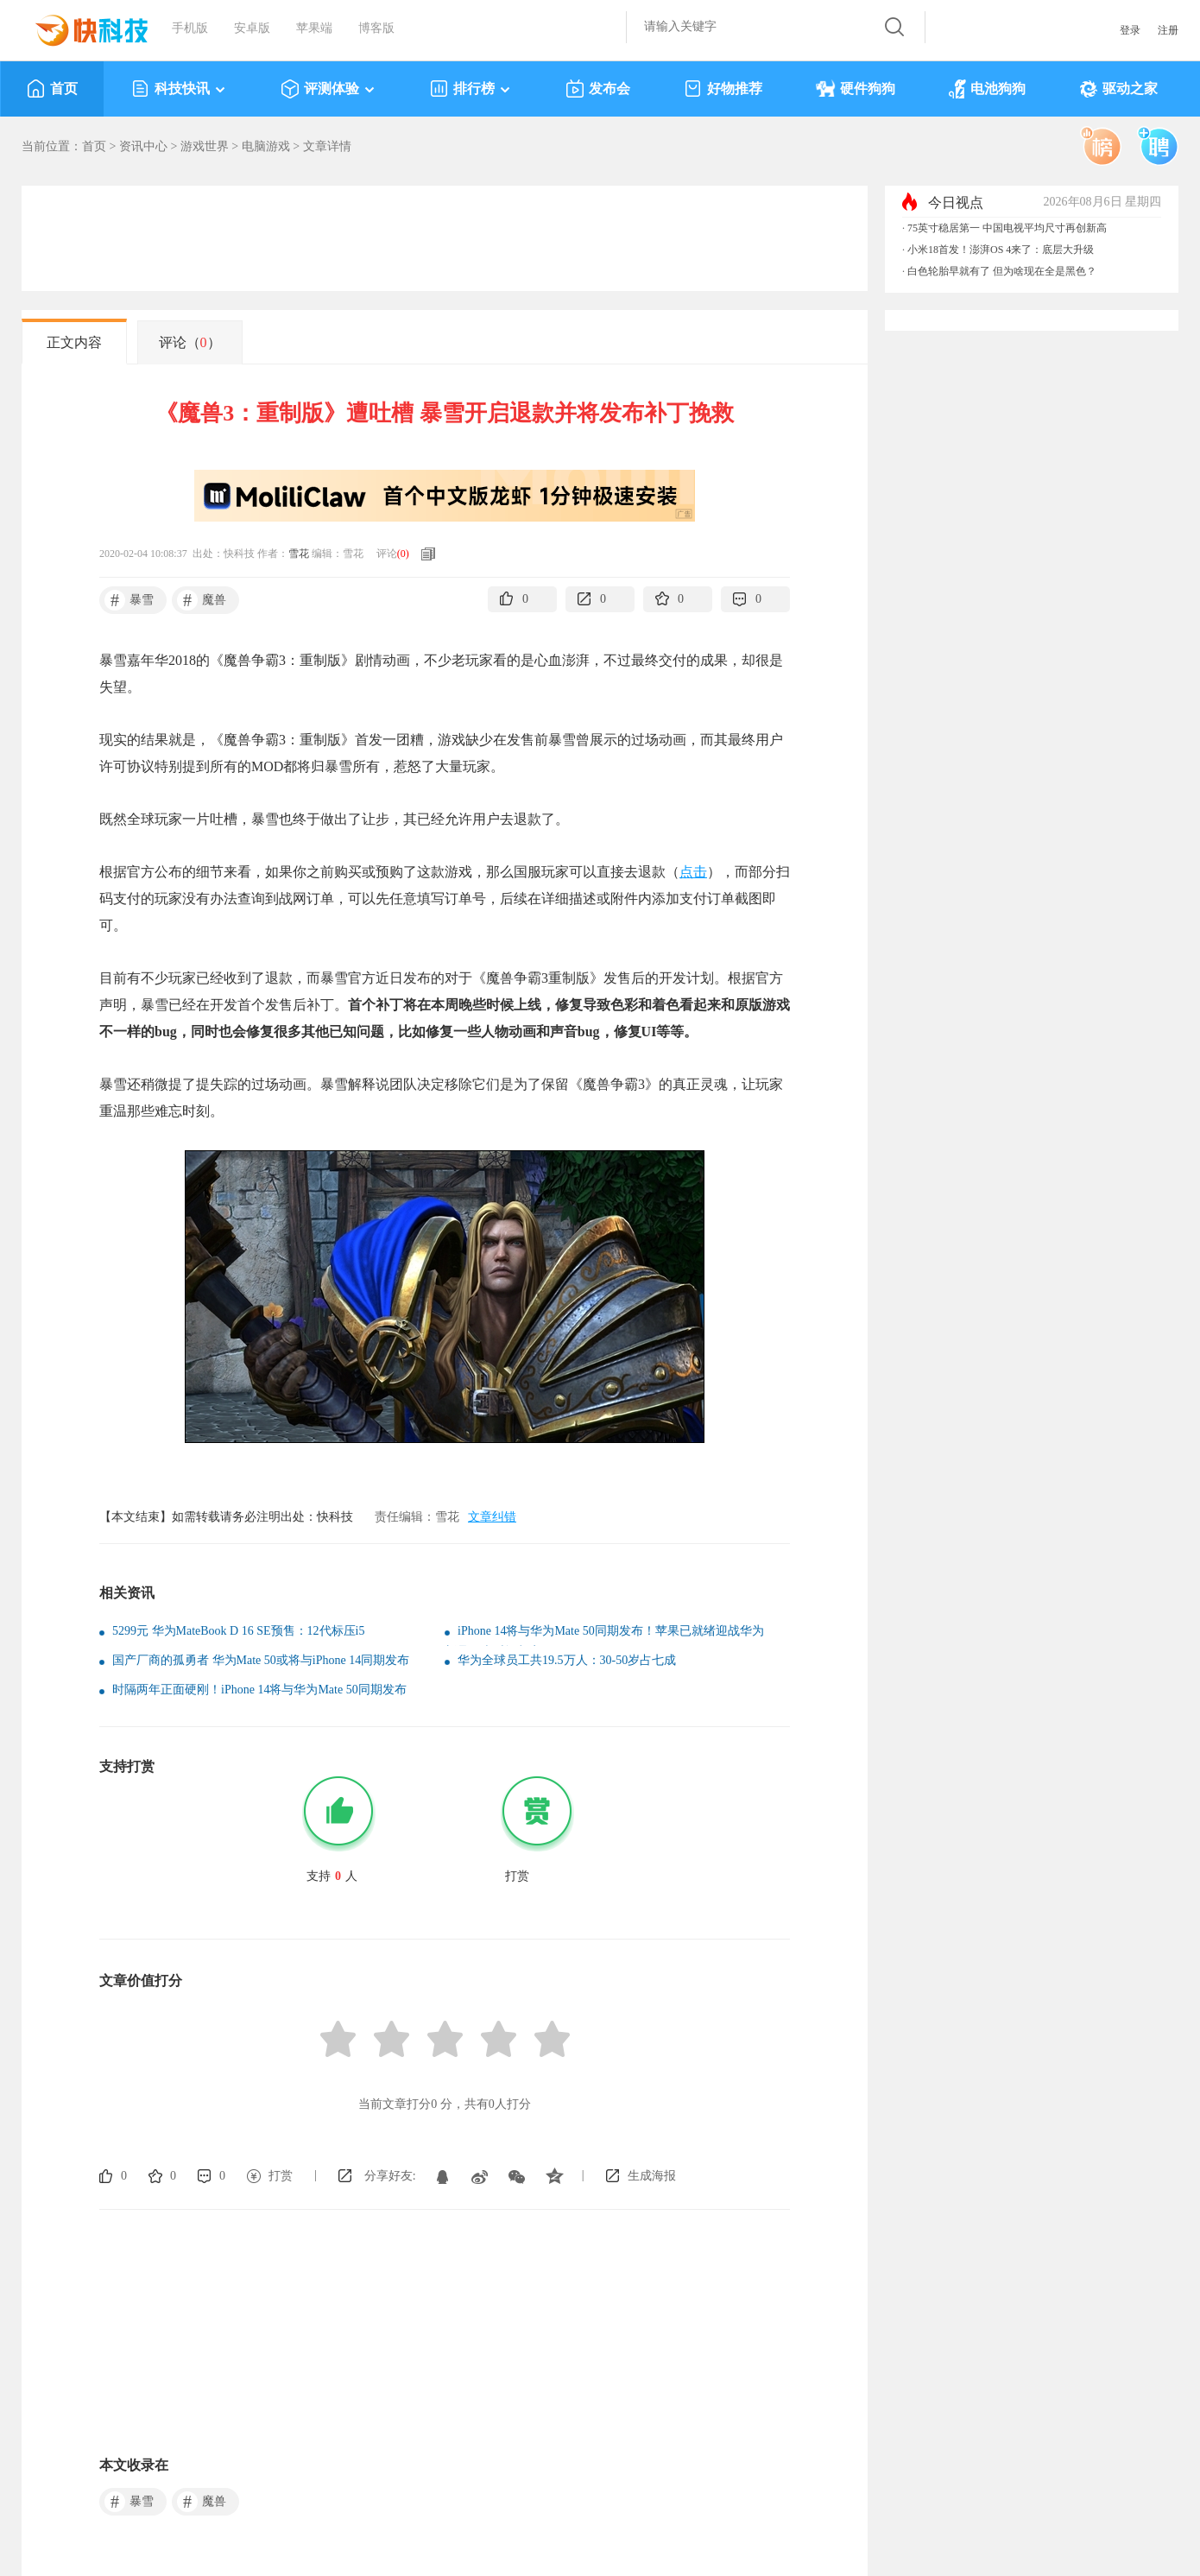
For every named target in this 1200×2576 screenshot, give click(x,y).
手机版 (190, 28)
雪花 (298, 553)
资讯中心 (143, 146)
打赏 (280, 2175)
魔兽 (201, 600)
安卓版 (252, 28)
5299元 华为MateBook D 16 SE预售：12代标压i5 (238, 1630)
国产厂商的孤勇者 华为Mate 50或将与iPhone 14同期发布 (260, 1660)
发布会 (597, 88)
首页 (52, 88)
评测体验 (328, 88)
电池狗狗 (987, 88)
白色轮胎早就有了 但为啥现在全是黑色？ (1001, 271)
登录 (1130, 30)
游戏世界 (204, 146)
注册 (1168, 30)
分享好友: (390, 2175)
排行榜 (471, 88)
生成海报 (652, 2175)
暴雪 (129, 600)
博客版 (376, 28)
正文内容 (74, 342)
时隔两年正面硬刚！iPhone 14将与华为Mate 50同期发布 (259, 1689)
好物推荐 (723, 88)
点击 (693, 871)
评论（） (190, 342)
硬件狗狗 (855, 88)
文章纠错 (492, 1516)
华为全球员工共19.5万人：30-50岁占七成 (567, 1660)
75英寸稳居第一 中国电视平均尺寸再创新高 (1007, 228)
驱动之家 (1118, 88)
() (403, 553)
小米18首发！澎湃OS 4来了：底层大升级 (1000, 250)
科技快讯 (179, 88)
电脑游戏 (266, 146)
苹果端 (314, 28)
